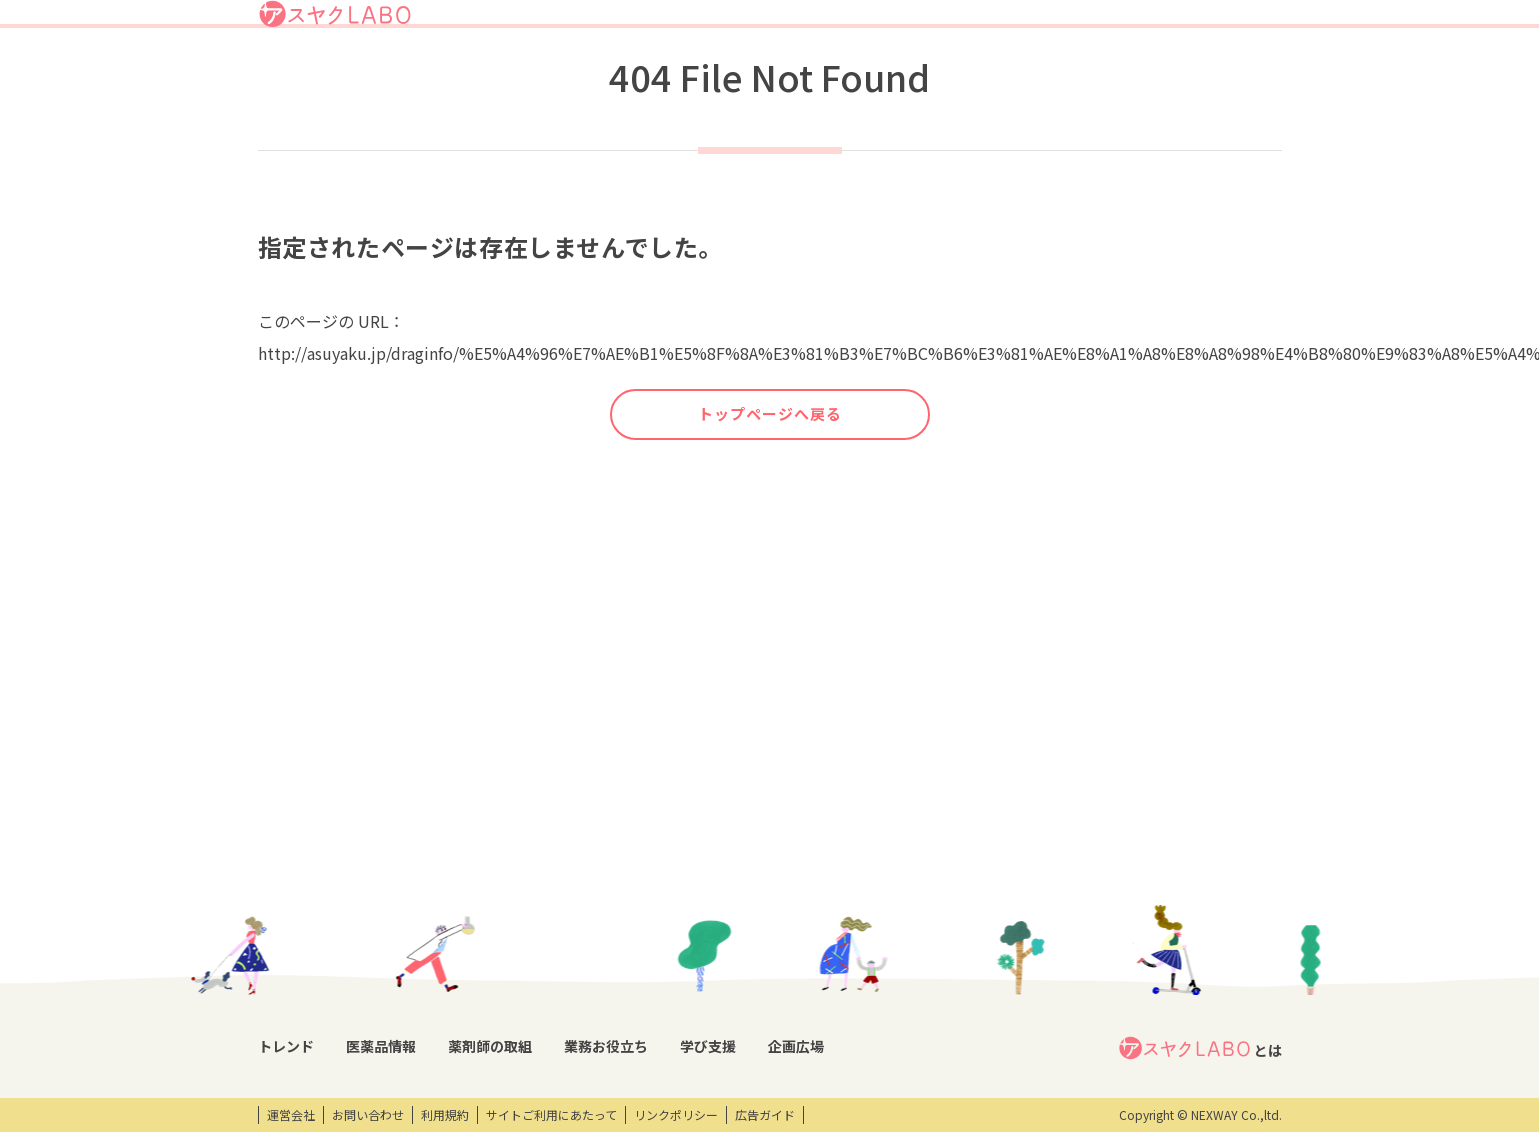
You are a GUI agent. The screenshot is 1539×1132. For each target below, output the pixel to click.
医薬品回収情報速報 (439, 911)
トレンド (672, 73)
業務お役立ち (951, 73)
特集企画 (561, 911)
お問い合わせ (368, 1115)
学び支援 (1040, 73)
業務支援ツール (695, 877)
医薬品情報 (754, 73)
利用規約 (445, 1115)
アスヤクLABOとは (849, 24)
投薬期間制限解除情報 (445, 945)
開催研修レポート (874, 877)
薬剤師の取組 (849, 73)
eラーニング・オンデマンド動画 (899, 954)
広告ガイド (765, 1115)
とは (1200, 844)
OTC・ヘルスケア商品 (444, 979)
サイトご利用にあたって (551, 1115)
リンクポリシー (676, 1115)
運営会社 (291, 1115)
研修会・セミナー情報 (883, 911)
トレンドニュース (305, 877)
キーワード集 (689, 911)
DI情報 (403, 877)
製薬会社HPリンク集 (441, 1047)
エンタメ (1038, 877)
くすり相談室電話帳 (439, 1013)
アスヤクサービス (1217, 73)
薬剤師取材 (567, 877)
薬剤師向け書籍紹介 (707, 945)
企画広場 (1115, 73)
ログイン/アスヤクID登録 (1038, 24)
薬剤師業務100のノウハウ (723, 979)
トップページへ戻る (770, 488)
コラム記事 (288, 911)
